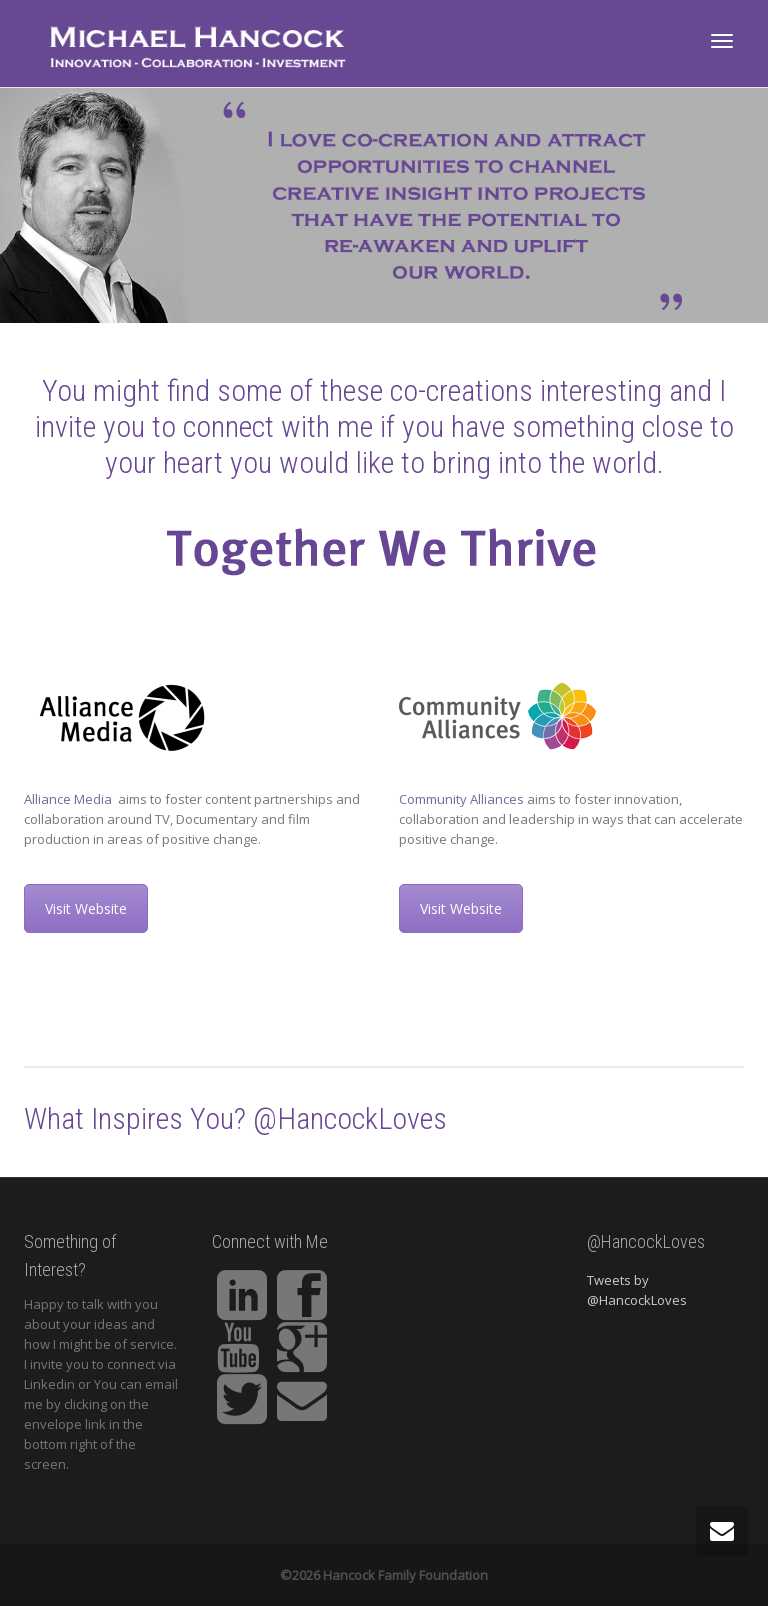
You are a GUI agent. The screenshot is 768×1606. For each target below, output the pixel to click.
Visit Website (86, 908)
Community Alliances (461, 799)
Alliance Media (69, 799)
